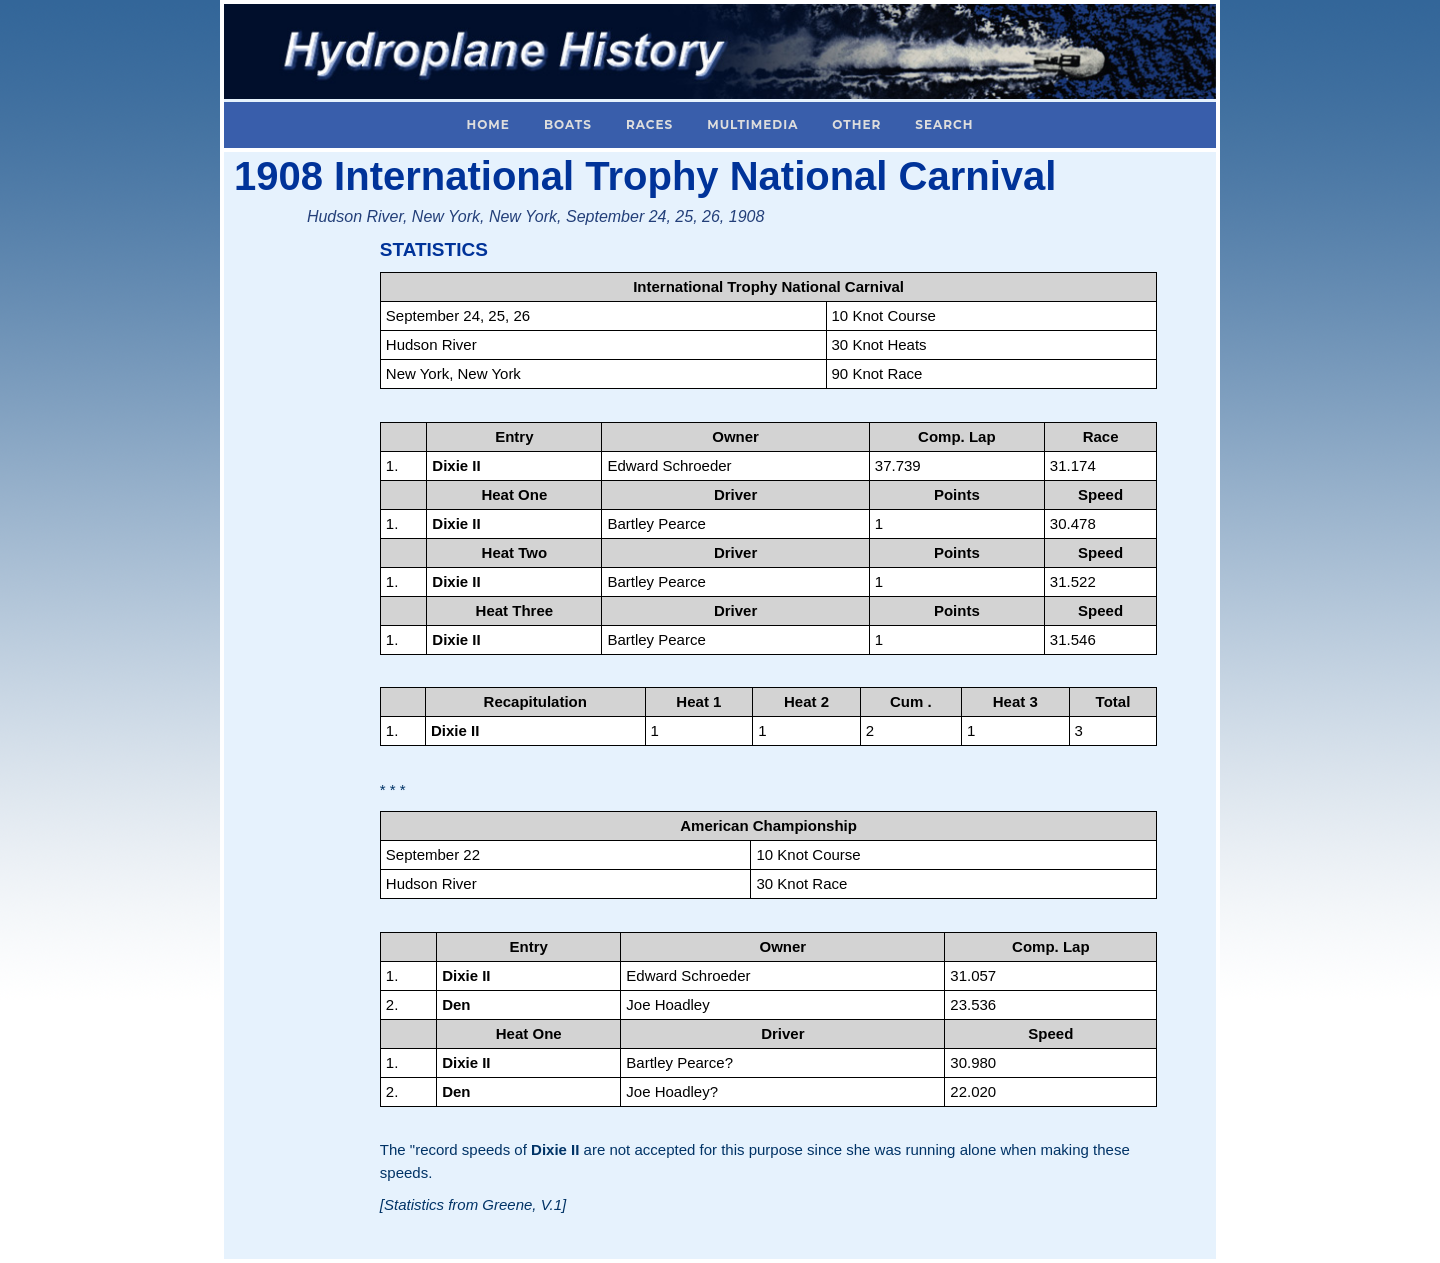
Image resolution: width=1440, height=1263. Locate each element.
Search (944, 124)
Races (649, 124)
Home (488, 124)
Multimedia (752, 124)
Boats (568, 124)
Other (856, 124)
